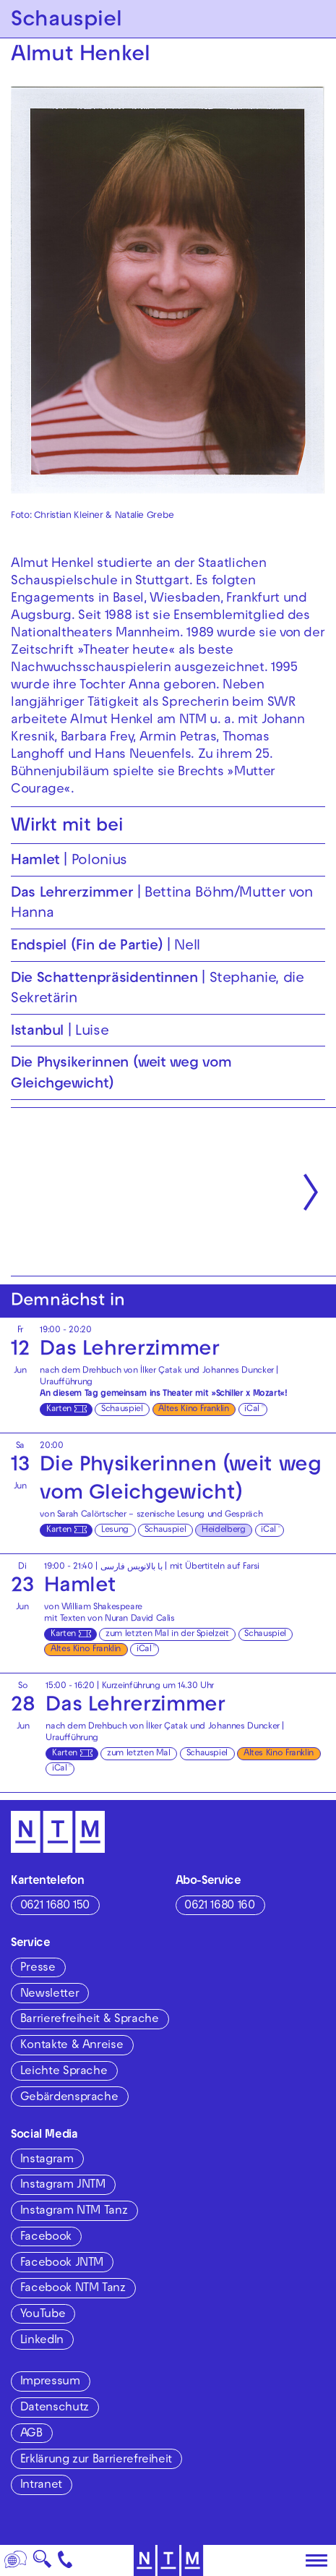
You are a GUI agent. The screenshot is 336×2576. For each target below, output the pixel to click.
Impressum (50, 2382)
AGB (31, 2434)
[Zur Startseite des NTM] (168, 2560)
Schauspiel (121, 1409)
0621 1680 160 (219, 1906)
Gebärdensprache (69, 2098)
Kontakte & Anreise (72, 2046)
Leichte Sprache (64, 2072)
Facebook (46, 2237)
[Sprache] (15, 2560)
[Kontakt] (65, 2560)
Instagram (47, 2160)
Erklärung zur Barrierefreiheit (96, 2460)
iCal (251, 1409)
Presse (38, 1968)
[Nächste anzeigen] (310, 1192)
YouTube (42, 2315)
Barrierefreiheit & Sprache (89, 2020)
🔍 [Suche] (42, 2563)
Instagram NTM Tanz (74, 2211)
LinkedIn (42, 2341)
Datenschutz (54, 2408)
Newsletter (49, 1994)
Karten (59, 1409)
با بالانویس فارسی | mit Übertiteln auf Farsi (180, 1567)
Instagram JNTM (62, 2185)
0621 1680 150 (55, 1906)
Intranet (41, 2485)
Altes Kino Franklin (193, 1409)
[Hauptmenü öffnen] (316, 2560)
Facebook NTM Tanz (73, 2289)
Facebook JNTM (61, 2263)
